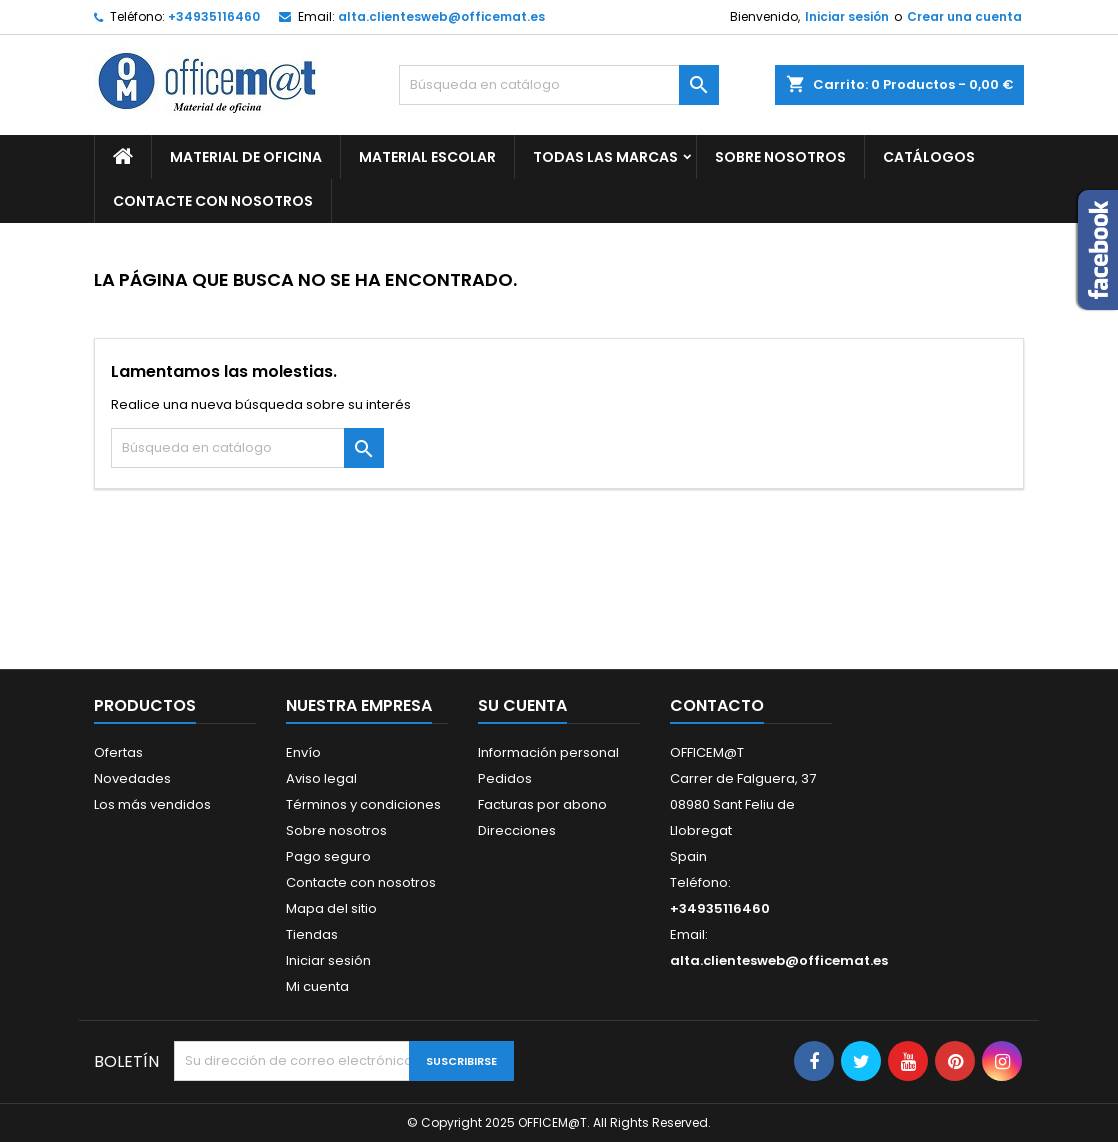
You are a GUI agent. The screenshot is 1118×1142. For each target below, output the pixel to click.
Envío (303, 752)
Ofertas (118, 752)
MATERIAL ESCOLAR (427, 157)
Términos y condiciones (363, 804)
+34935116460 (214, 16)
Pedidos (505, 778)
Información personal (548, 752)
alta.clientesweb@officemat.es (441, 16)
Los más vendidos (152, 804)
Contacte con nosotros (361, 882)
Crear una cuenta (964, 16)
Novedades (132, 778)
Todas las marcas (605, 157)
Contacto (717, 705)
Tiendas (312, 934)
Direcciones (517, 830)
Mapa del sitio (331, 908)
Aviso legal (321, 778)
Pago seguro (328, 856)
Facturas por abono (542, 804)
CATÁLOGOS (929, 157)
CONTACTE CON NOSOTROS (213, 201)
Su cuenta (522, 705)
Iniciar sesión (847, 16)
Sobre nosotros (780, 157)
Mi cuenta (317, 986)
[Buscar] (559, 85)
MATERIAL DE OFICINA (246, 157)
